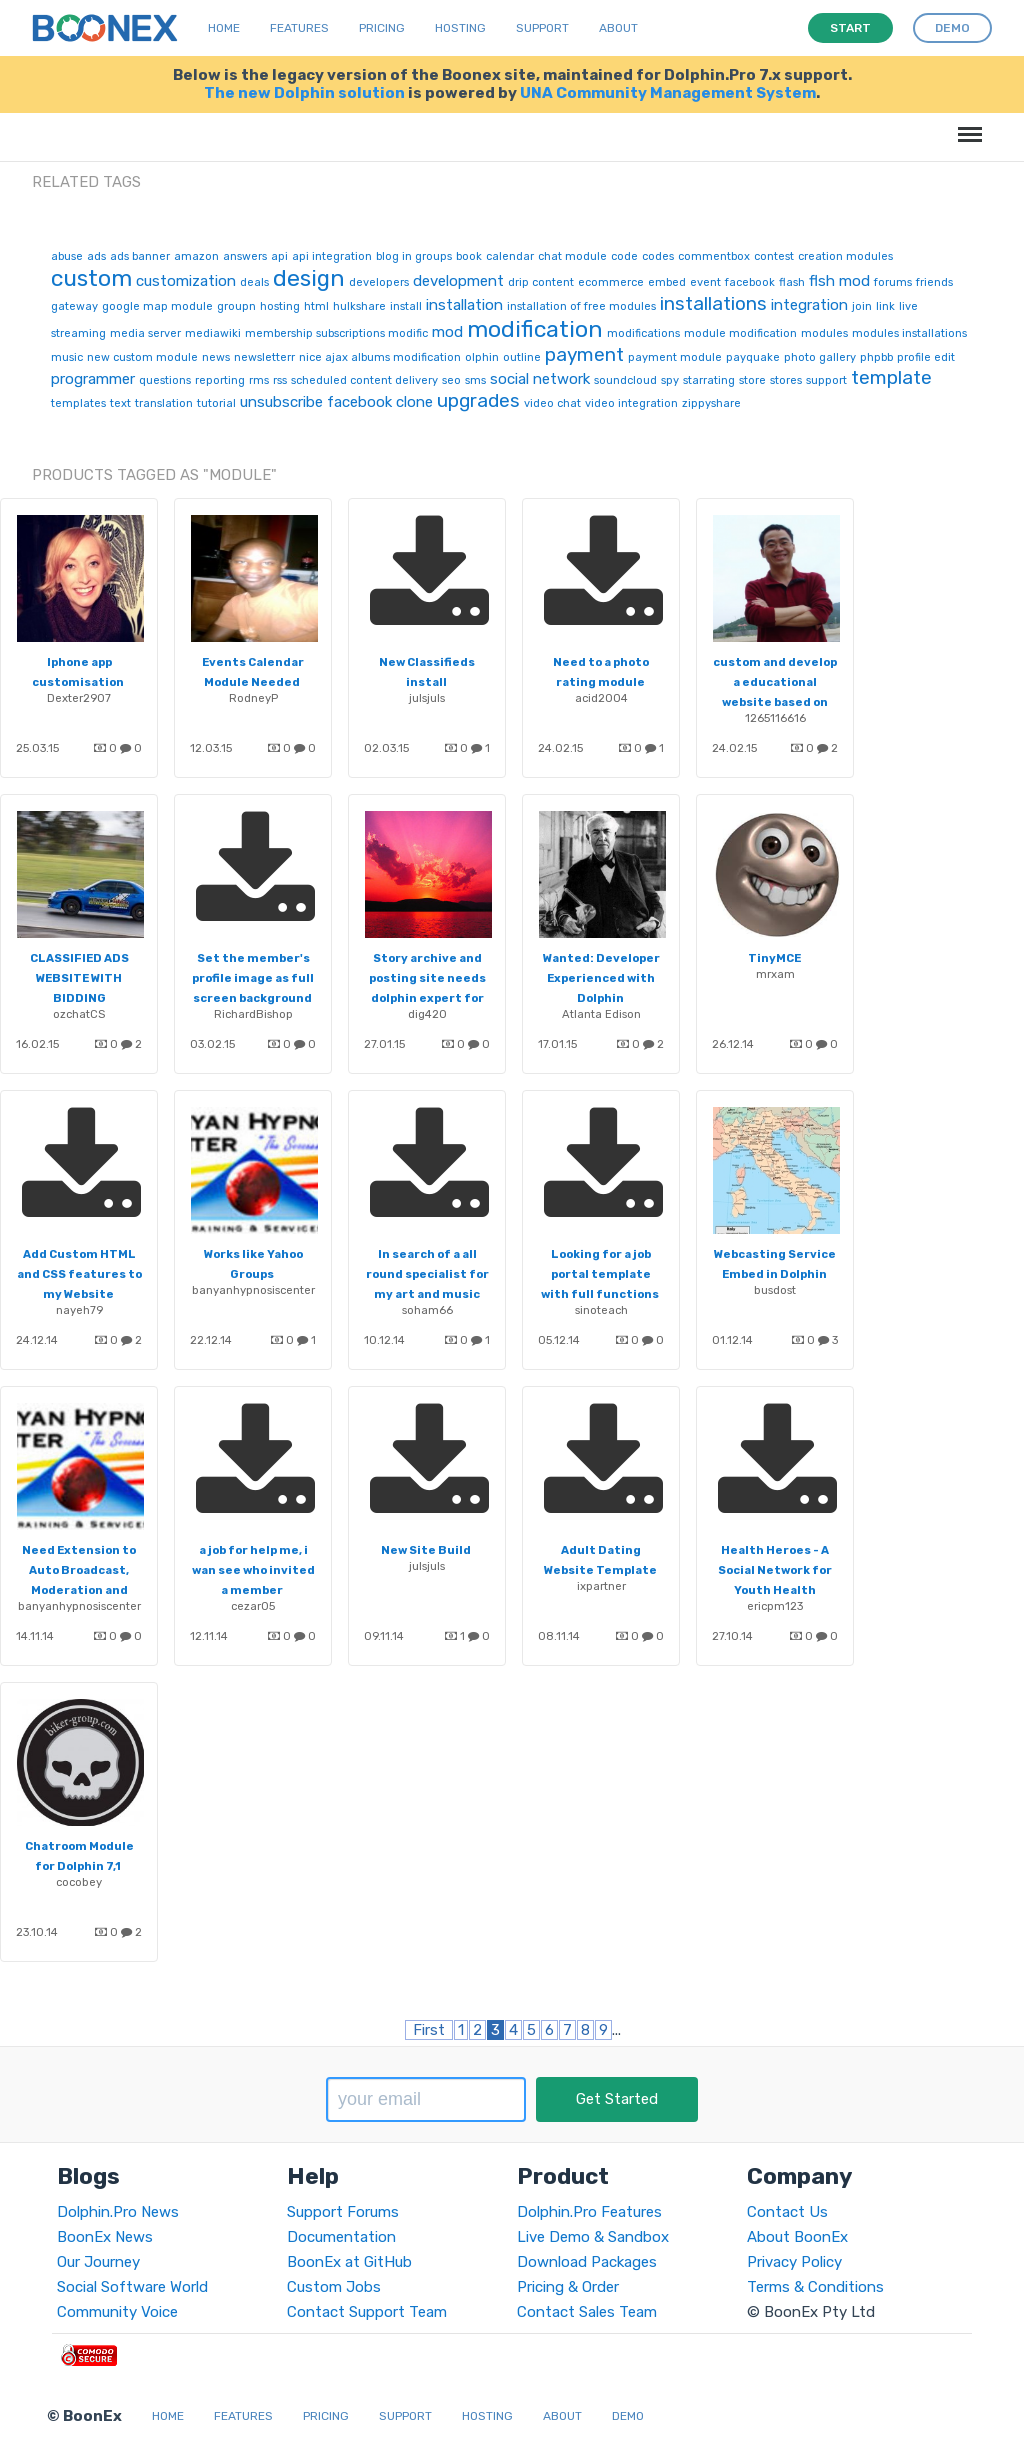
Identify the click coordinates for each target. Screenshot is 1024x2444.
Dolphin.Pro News (118, 2212)
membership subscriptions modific (336, 333)
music (67, 357)
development (458, 281)
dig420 (427, 1014)
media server (145, 333)
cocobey (79, 1882)
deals (254, 282)
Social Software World (132, 2287)
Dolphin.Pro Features (589, 2212)
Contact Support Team (367, 2312)
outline (522, 357)
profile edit (926, 357)
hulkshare (359, 306)
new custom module (142, 357)
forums (893, 282)
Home (224, 28)
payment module (675, 357)
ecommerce (611, 282)
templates (78, 403)
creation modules (845, 256)
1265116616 (775, 718)
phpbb (876, 357)
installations (713, 303)
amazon (196, 256)
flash (792, 282)
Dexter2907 (79, 698)
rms (259, 380)
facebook (750, 282)
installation (464, 305)
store (752, 380)
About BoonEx (797, 2237)
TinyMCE (774, 958)
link (885, 306)
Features (299, 28)
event (705, 282)
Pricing (382, 28)
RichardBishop (253, 1014)
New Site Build (426, 1550)
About (618, 28)
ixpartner (601, 1586)
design (309, 278)
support (826, 380)
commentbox (714, 256)
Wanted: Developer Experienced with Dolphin (601, 978)
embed (667, 282)
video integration (631, 403)
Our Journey (98, 2262)
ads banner (140, 256)
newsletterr (264, 357)
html (316, 306)
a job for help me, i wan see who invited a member (253, 1570)
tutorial (216, 403)
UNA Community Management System (668, 93)
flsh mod (839, 281)
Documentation (341, 2237)
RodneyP (253, 698)
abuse (67, 256)
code (624, 256)
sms (475, 380)
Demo (628, 2416)
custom (91, 278)
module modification (740, 333)
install (406, 306)
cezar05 (253, 1606)
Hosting (460, 28)
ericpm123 (775, 1606)
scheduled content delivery (364, 380)
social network (540, 379)
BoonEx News (105, 2237)
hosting (280, 306)
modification (535, 329)
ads (96, 256)
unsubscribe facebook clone (336, 402)
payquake (753, 357)
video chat (552, 403)
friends (934, 282)
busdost (775, 1290)
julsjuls (427, 698)
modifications (643, 333)
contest (774, 256)
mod (447, 332)
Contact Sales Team (587, 2312)
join (862, 306)
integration (809, 305)
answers (245, 256)
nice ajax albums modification (380, 357)
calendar (510, 256)
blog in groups (414, 256)
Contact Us (787, 2212)
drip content (541, 282)
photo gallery (820, 357)
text (120, 403)
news (216, 357)
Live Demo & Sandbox (593, 2237)
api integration (332, 256)
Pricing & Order (568, 2287)
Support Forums (343, 2212)
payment (584, 354)
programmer (93, 379)
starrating (709, 380)
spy (670, 380)
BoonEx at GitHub (349, 2262)
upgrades (478, 400)
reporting (220, 380)
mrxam (775, 974)
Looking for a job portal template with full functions (600, 1274)
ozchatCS (79, 1014)
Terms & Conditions (815, 2287)
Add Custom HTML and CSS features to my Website (79, 1274)
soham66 (427, 1310)
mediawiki (213, 333)
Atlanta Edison (601, 1014)
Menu (966, 124)
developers (379, 282)
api (279, 256)
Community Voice (117, 2312)
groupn (236, 306)
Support (542, 28)
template (891, 377)
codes (658, 256)
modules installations (909, 333)
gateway (74, 306)
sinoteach (601, 1310)
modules (824, 333)
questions (165, 380)
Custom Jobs (334, 2287)
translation (164, 403)
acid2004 (601, 698)
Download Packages (587, 2262)
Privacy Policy (794, 2262)
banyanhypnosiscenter (253, 1290)
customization (186, 281)
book (469, 256)
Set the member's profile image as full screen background (253, 978)
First (429, 2030)
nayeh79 (79, 1310)
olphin (482, 357)
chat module (572, 256)
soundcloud (625, 380)
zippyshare (711, 403)
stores (786, 380)
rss (280, 380)
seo (451, 380)
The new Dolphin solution (304, 93)
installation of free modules (581, 306)
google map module (157, 306)
